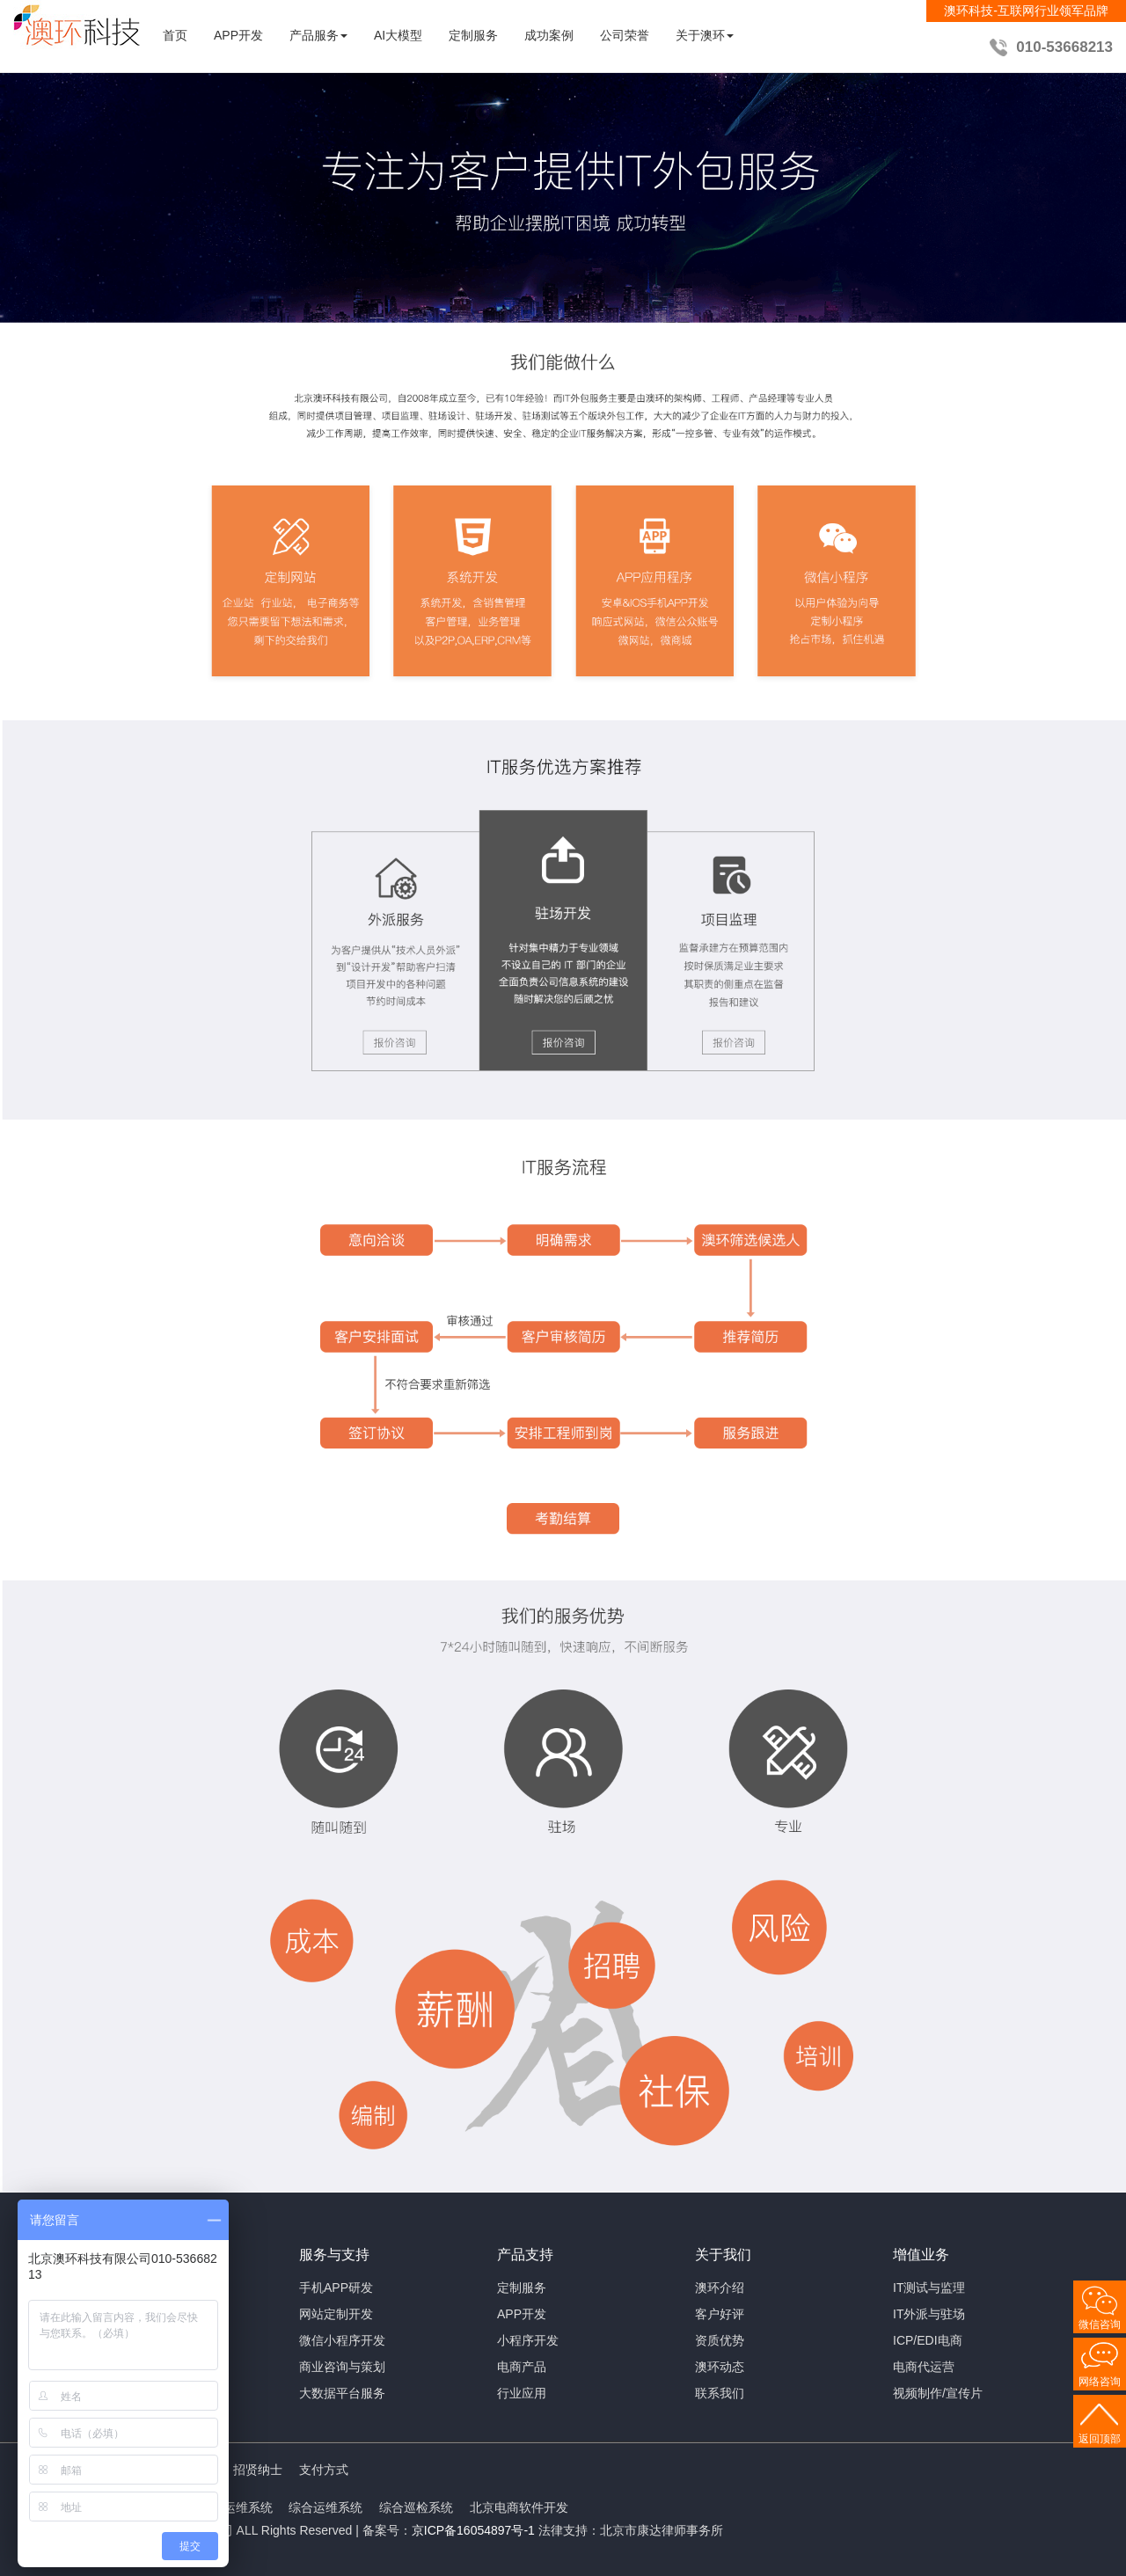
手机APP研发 (336, 2287)
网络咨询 (1099, 2381)
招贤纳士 (257, 2470)
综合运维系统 (325, 2507)
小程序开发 (528, 2340)
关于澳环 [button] (705, 35)
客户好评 (719, 2314)
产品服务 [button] (318, 35)
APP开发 (238, 35)
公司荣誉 (624, 35)
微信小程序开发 (342, 2340)
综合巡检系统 (416, 2507)
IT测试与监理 (929, 2287)
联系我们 (719, 2393)
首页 (175, 35)
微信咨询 (1099, 2324)
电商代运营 (923, 2367)
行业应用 (521, 2393)
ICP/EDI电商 (927, 2340)
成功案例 (549, 35)
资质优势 (719, 2340)
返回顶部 (1099, 2439)
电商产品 (521, 2367)
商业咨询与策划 (342, 2367)
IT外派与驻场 (929, 2314)
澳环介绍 (719, 2287)
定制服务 (473, 35)
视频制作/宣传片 (938, 2393)
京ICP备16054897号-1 (473, 2530)
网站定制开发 (336, 2314)
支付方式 (323, 2470)
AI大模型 (398, 35)
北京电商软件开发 (519, 2507)
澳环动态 (719, 2367)
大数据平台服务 (342, 2393)
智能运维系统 (236, 2507)
